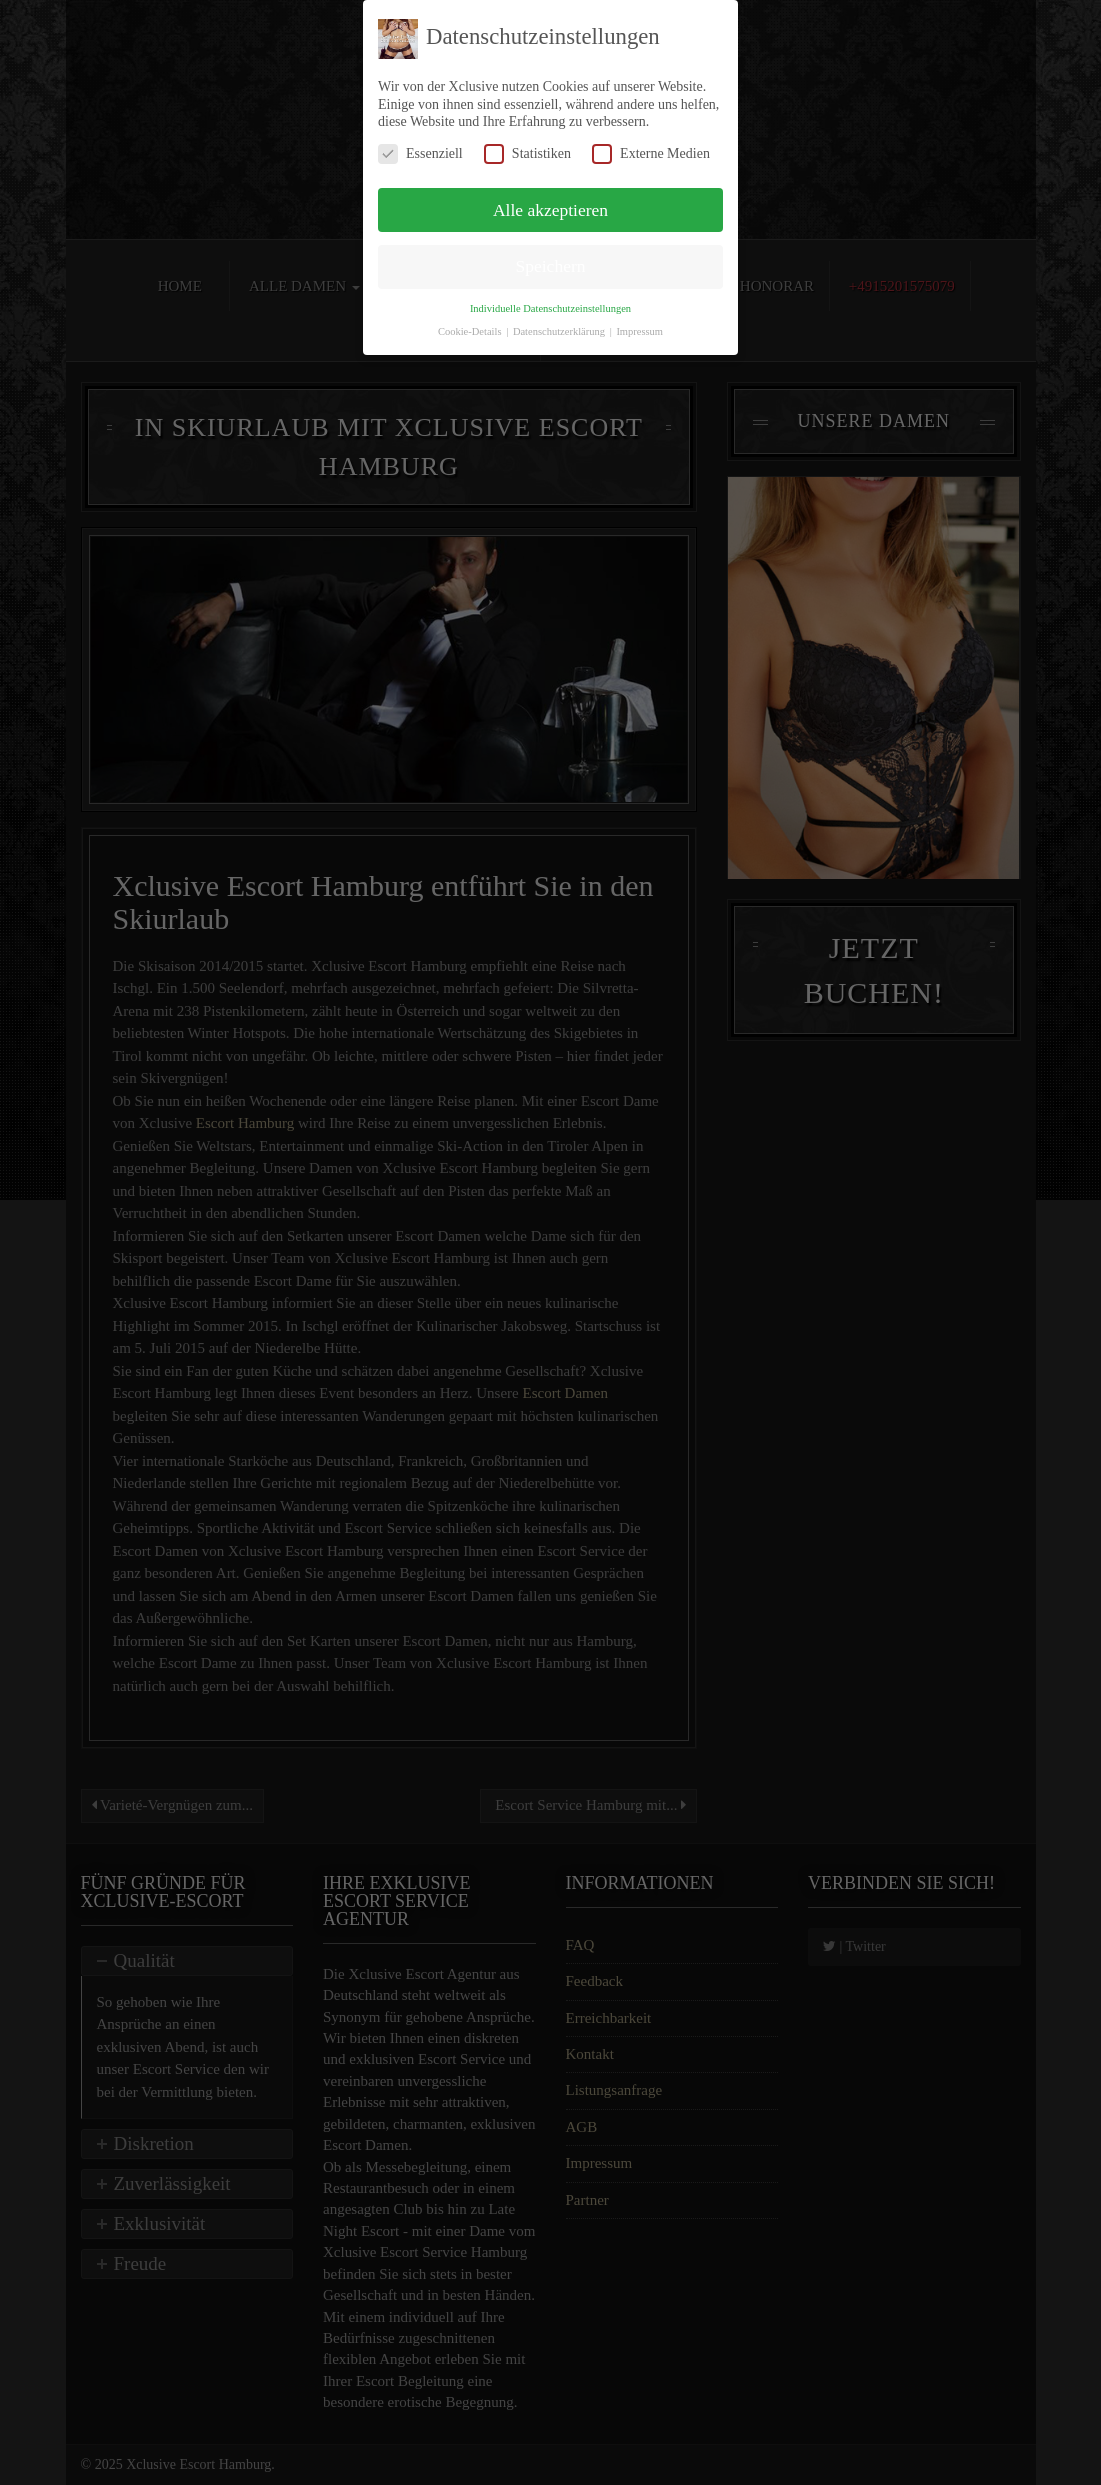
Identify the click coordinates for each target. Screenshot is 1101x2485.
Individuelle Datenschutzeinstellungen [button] (550, 308)
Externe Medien (651, 153)
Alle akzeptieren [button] (550, 210)
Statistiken (527, 153)
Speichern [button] (551, 266)
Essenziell (420, 153)
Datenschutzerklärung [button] (560, 331)
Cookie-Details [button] (471, 331)
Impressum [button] (639, 331)
